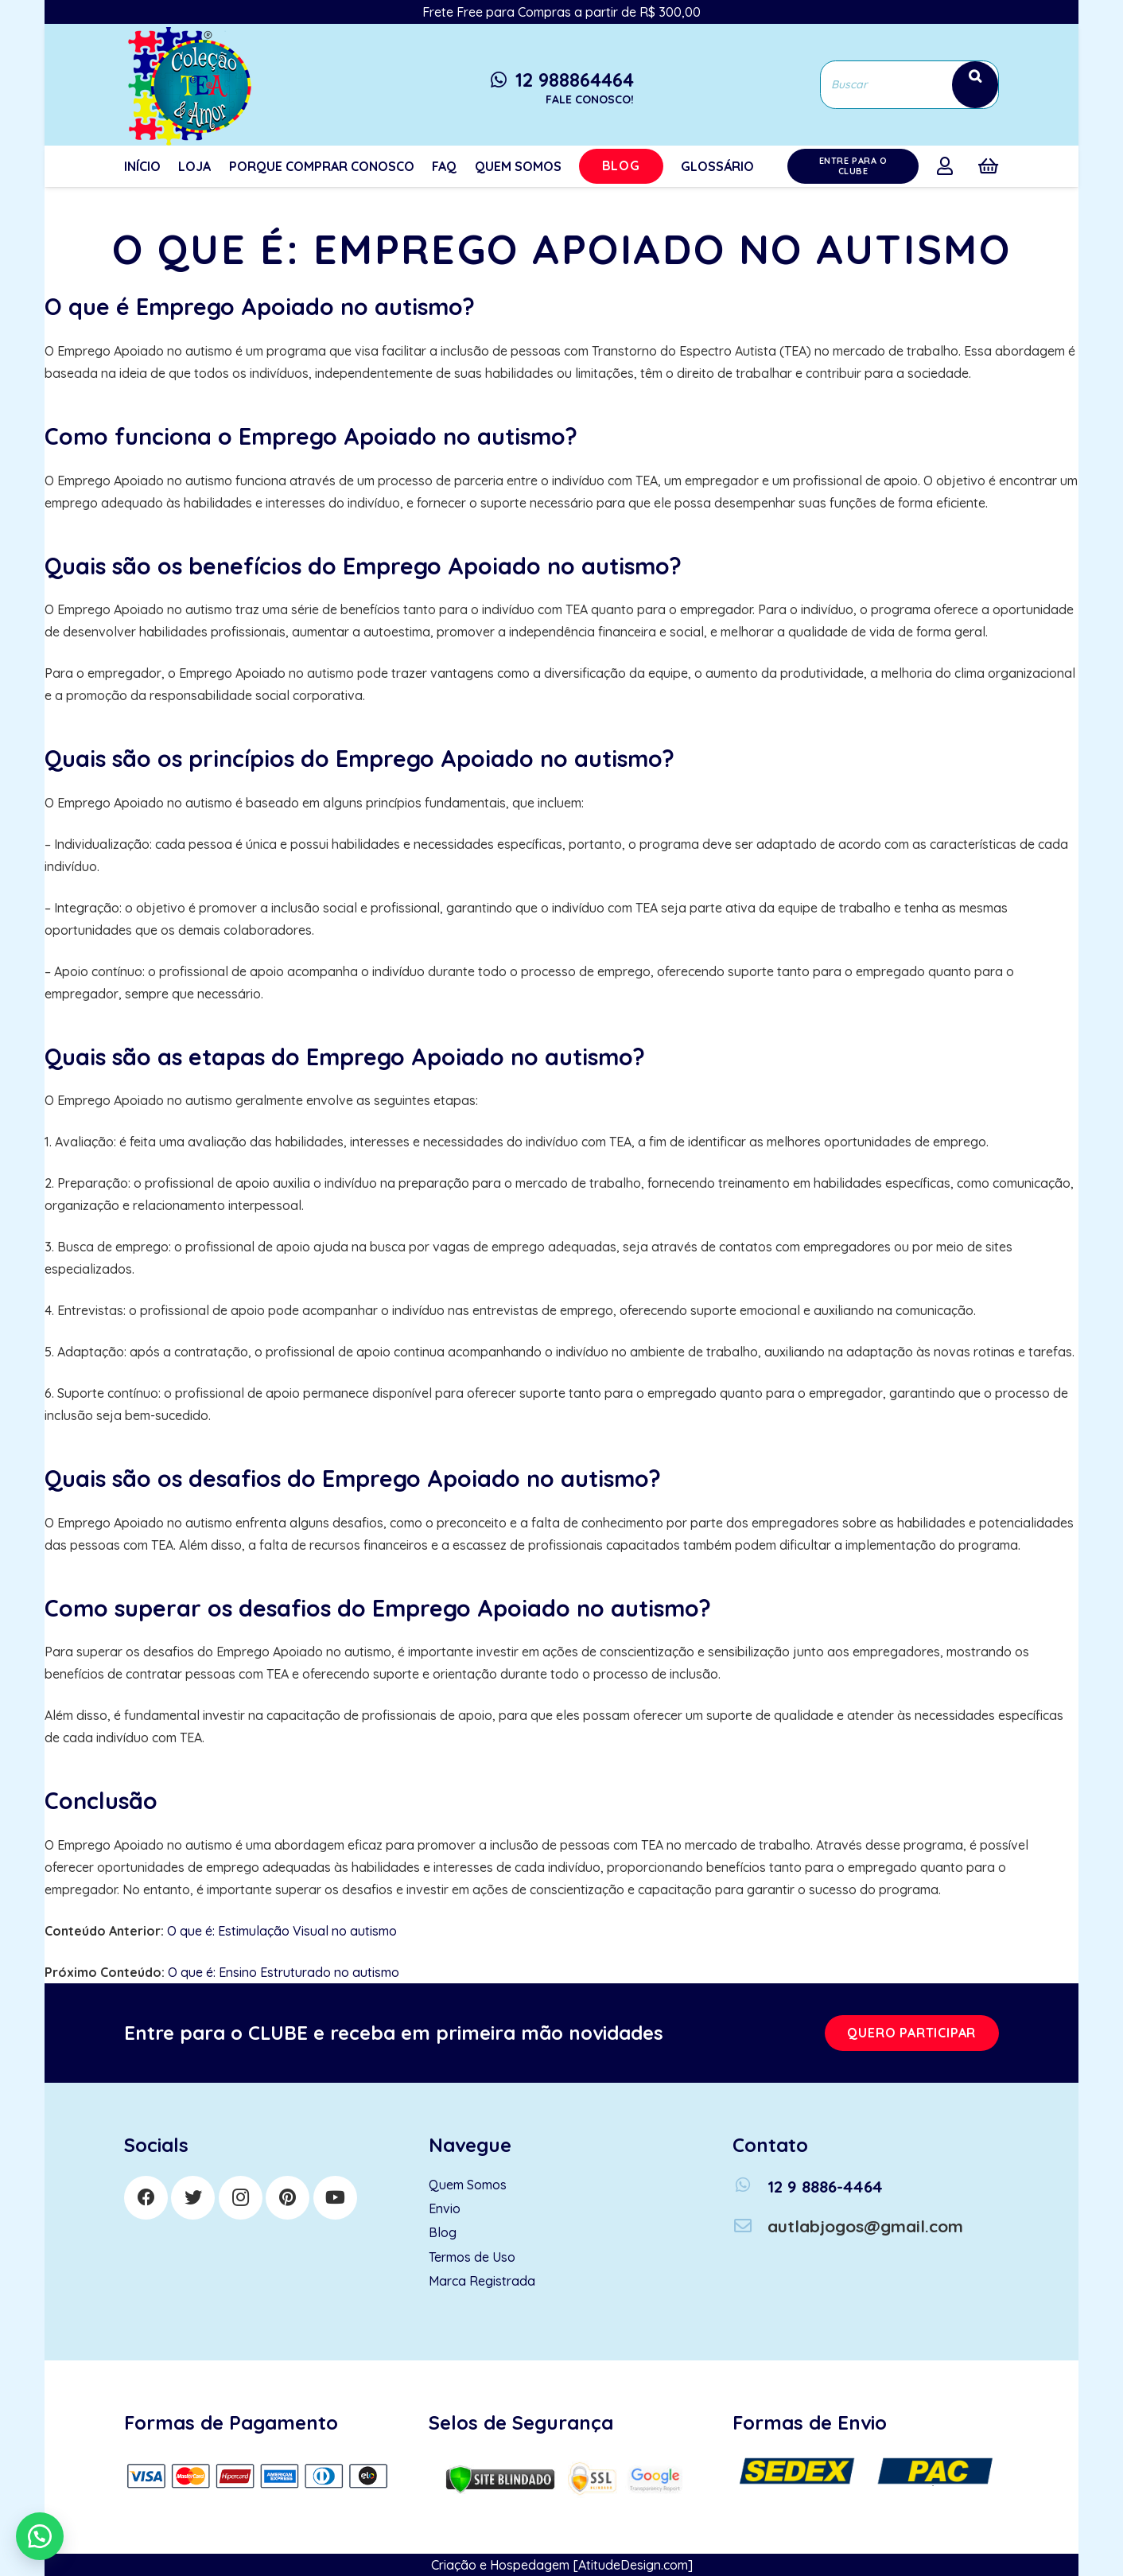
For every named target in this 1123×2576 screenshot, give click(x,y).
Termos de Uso (472, 2257)
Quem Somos (468, 2185)
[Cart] (988, 166)
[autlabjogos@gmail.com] (749, 2226)
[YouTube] (335, 2198)
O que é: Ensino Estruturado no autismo (283, 1972)
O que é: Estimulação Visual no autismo (282, 1931)
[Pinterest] (287, 2198)
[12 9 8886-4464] (749, 2186)
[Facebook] (146, 2198)
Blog (443, 2232)
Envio (444, 2208)
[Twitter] (193, 2198)
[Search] (975, 84)
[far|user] (948, 165)
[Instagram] (240, 2198)
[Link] (187, 85)
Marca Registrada (482, 2281)
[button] (40, 2536)
